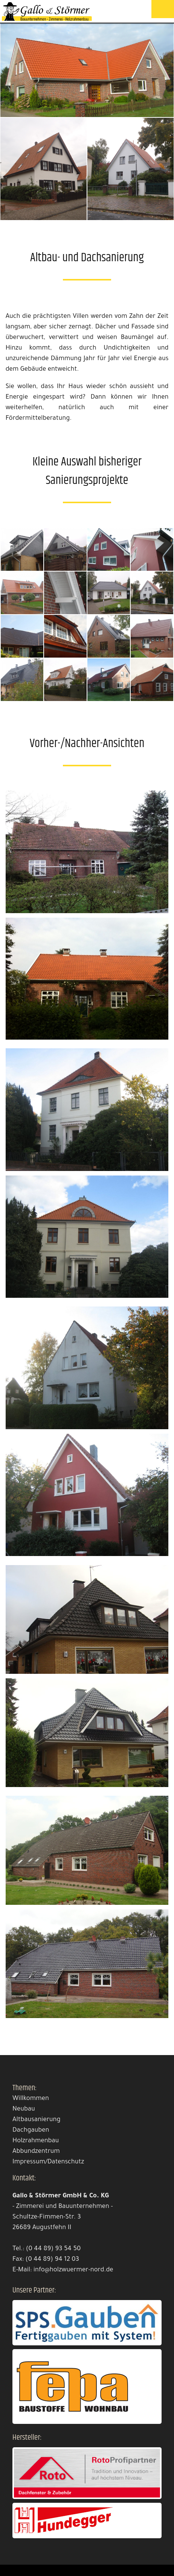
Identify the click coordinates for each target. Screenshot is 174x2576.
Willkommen (30, 2099)
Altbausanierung (36, 2120)
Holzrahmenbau (35, 2141)
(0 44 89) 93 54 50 (53, 2249)
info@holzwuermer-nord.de (73, 2270)
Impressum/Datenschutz (48, 2162)
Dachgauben (30, 2130)
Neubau (23, 2109)
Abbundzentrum (36, 2151)
